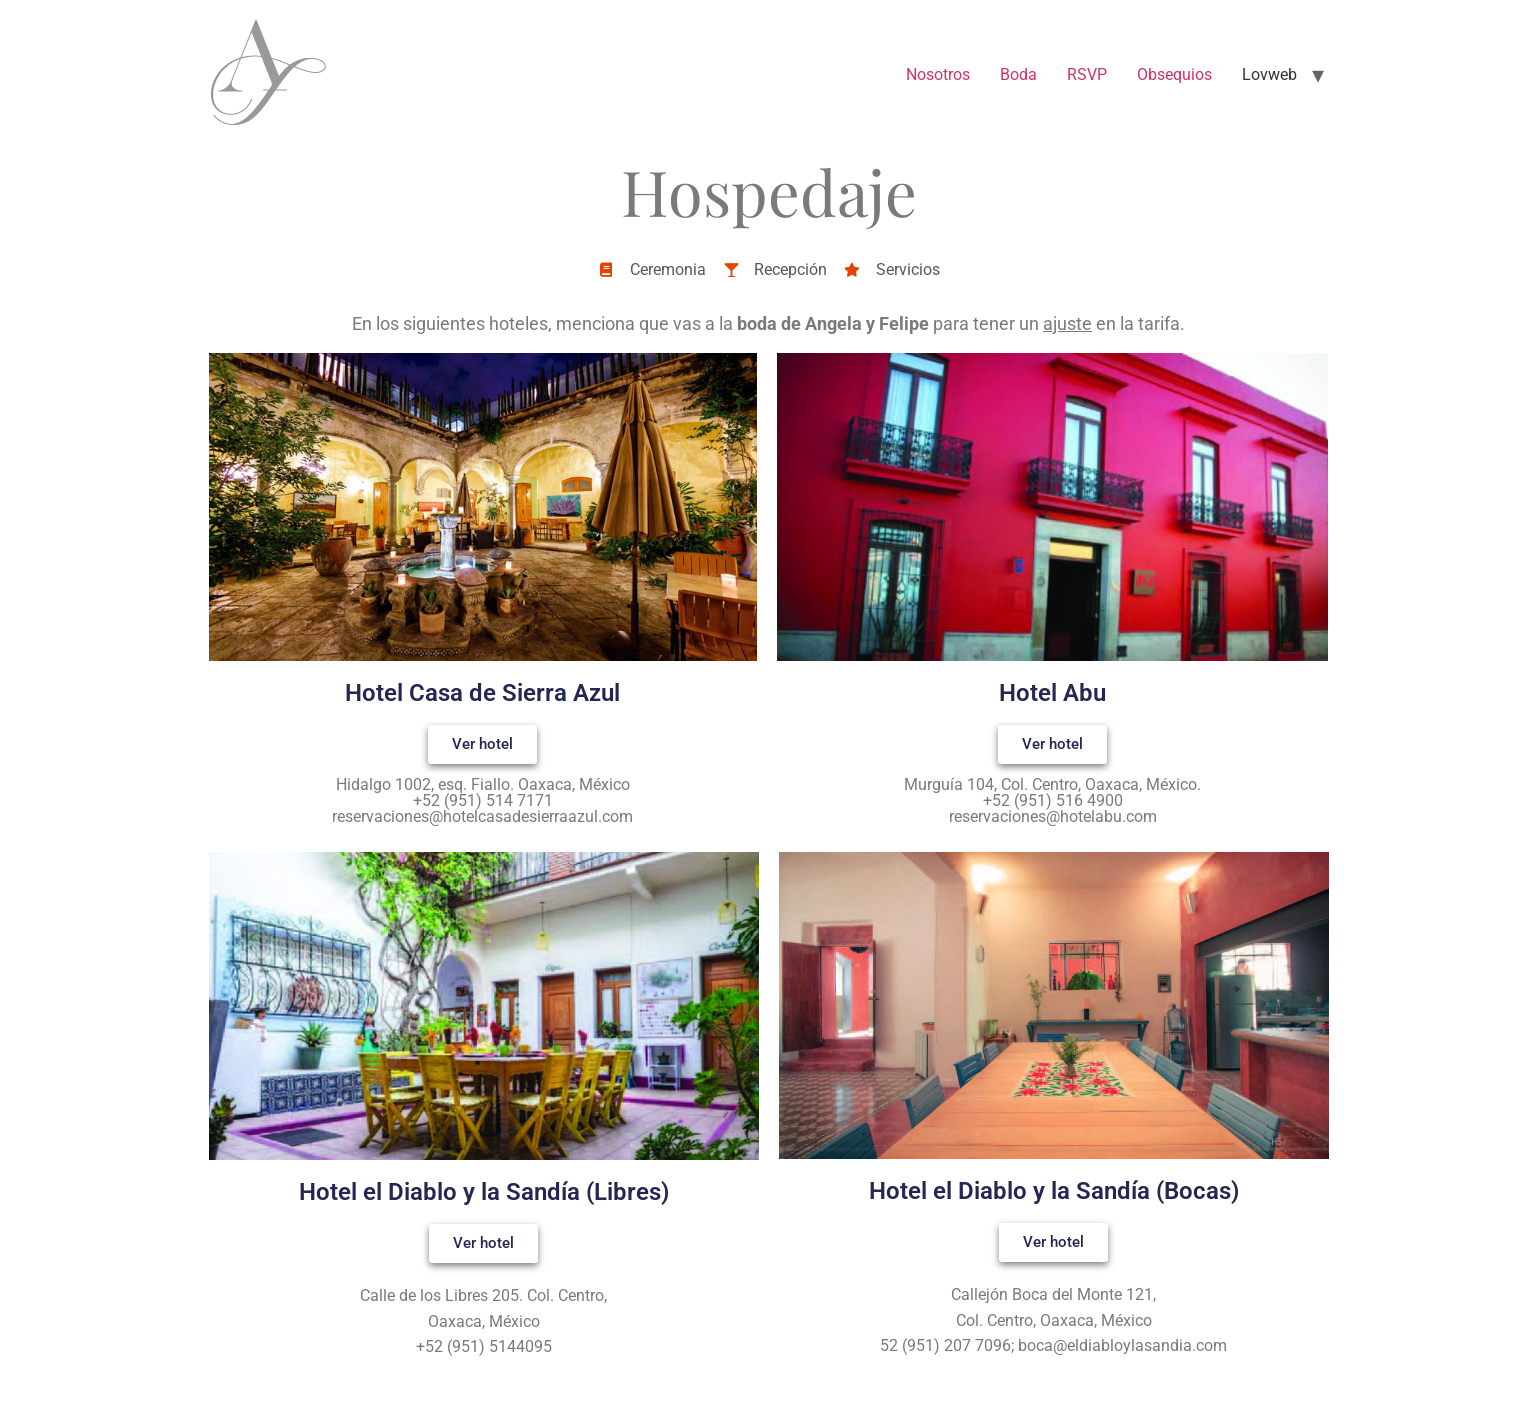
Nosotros (938, 74)
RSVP (1087, 74)
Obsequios (1174, 74)
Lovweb (1269, 74)
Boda (1018, 74)
